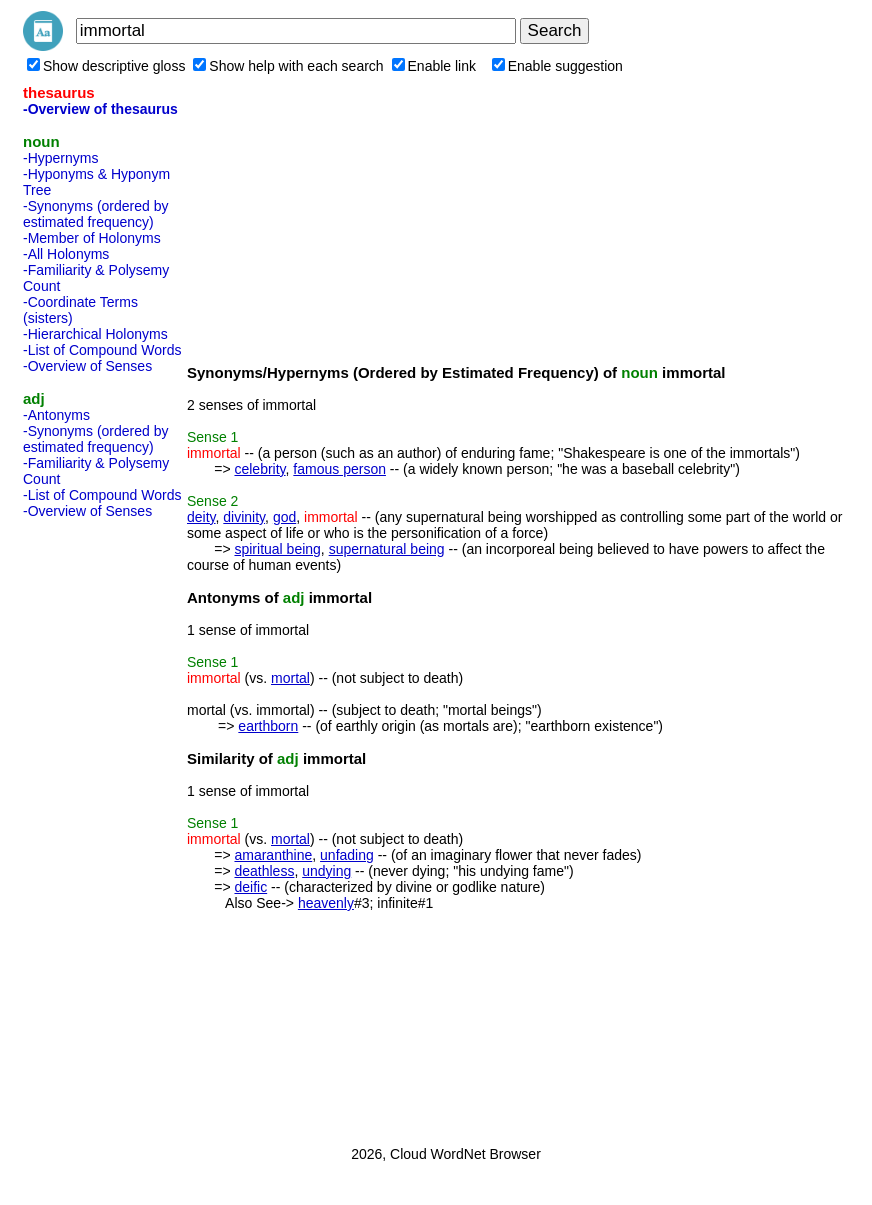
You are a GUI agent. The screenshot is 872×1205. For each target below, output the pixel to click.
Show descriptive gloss (106, 66)
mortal (290, 678)
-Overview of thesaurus (100, 109)
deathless (264, 871)
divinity (244, 517)
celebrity (259, 469)
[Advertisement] (103, 826)
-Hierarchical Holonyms (95, 334)
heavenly (326, 903)
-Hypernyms (60, 158)
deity (201, 517)
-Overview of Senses (87, 366)
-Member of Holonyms (92, 238)
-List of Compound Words (102, 350)
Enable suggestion (557, 66)
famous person (339, 469)
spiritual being (277, 549)
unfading (347, 855)
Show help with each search (288, 66)
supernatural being (387, 549)
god (284, 517)
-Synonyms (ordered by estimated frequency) (96, 214)
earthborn (268, 726)
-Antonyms (56, 415)
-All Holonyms (66, 254)
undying (326, 871)
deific (250, 887)
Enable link (434, 66)
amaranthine (273, 855)
